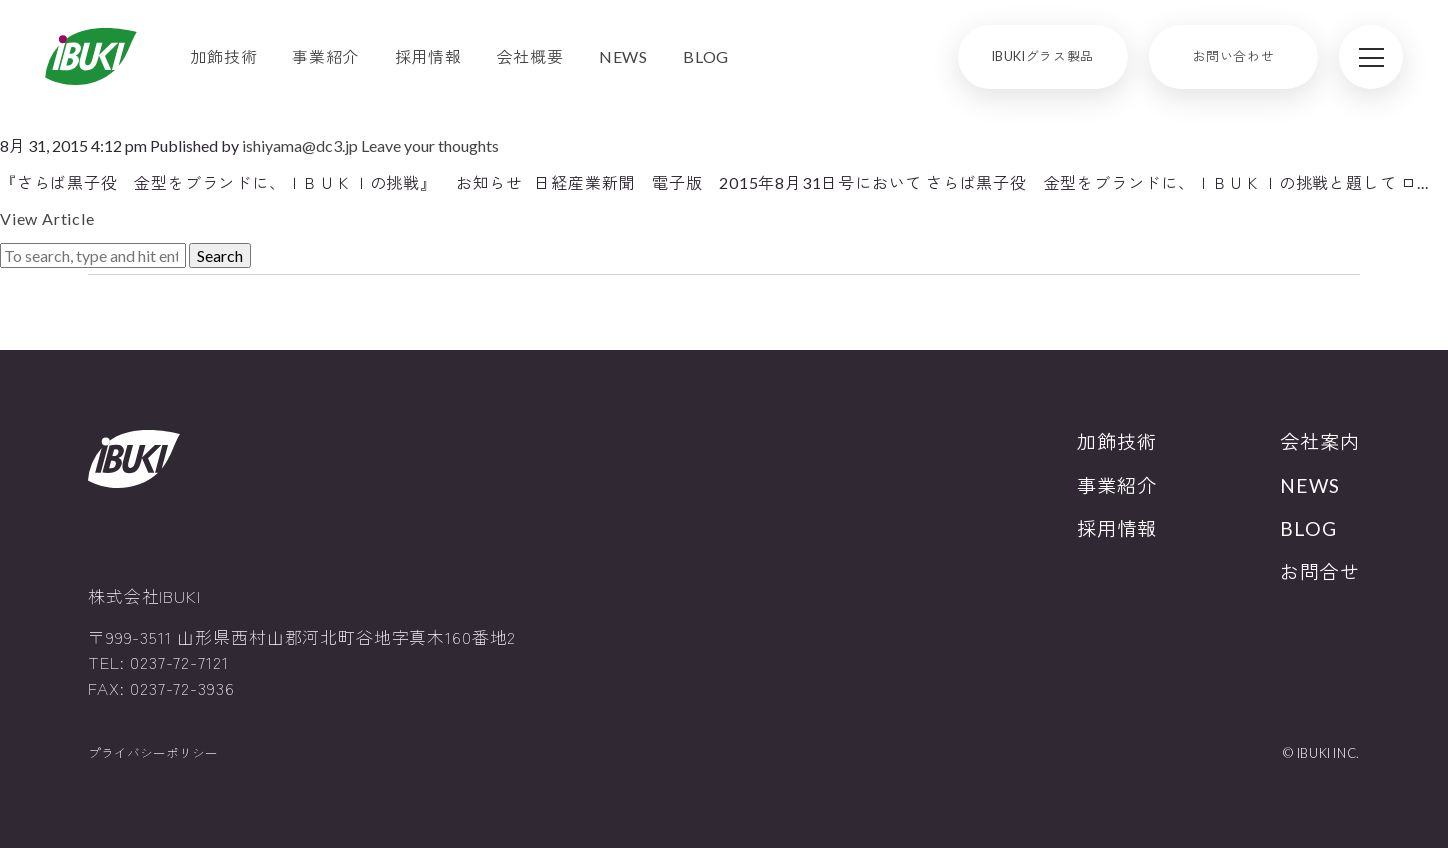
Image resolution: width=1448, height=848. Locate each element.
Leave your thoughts (430, 145)
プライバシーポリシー (153, 753)
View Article (47, 218)
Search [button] (220, 255)
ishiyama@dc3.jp (300, 145)
